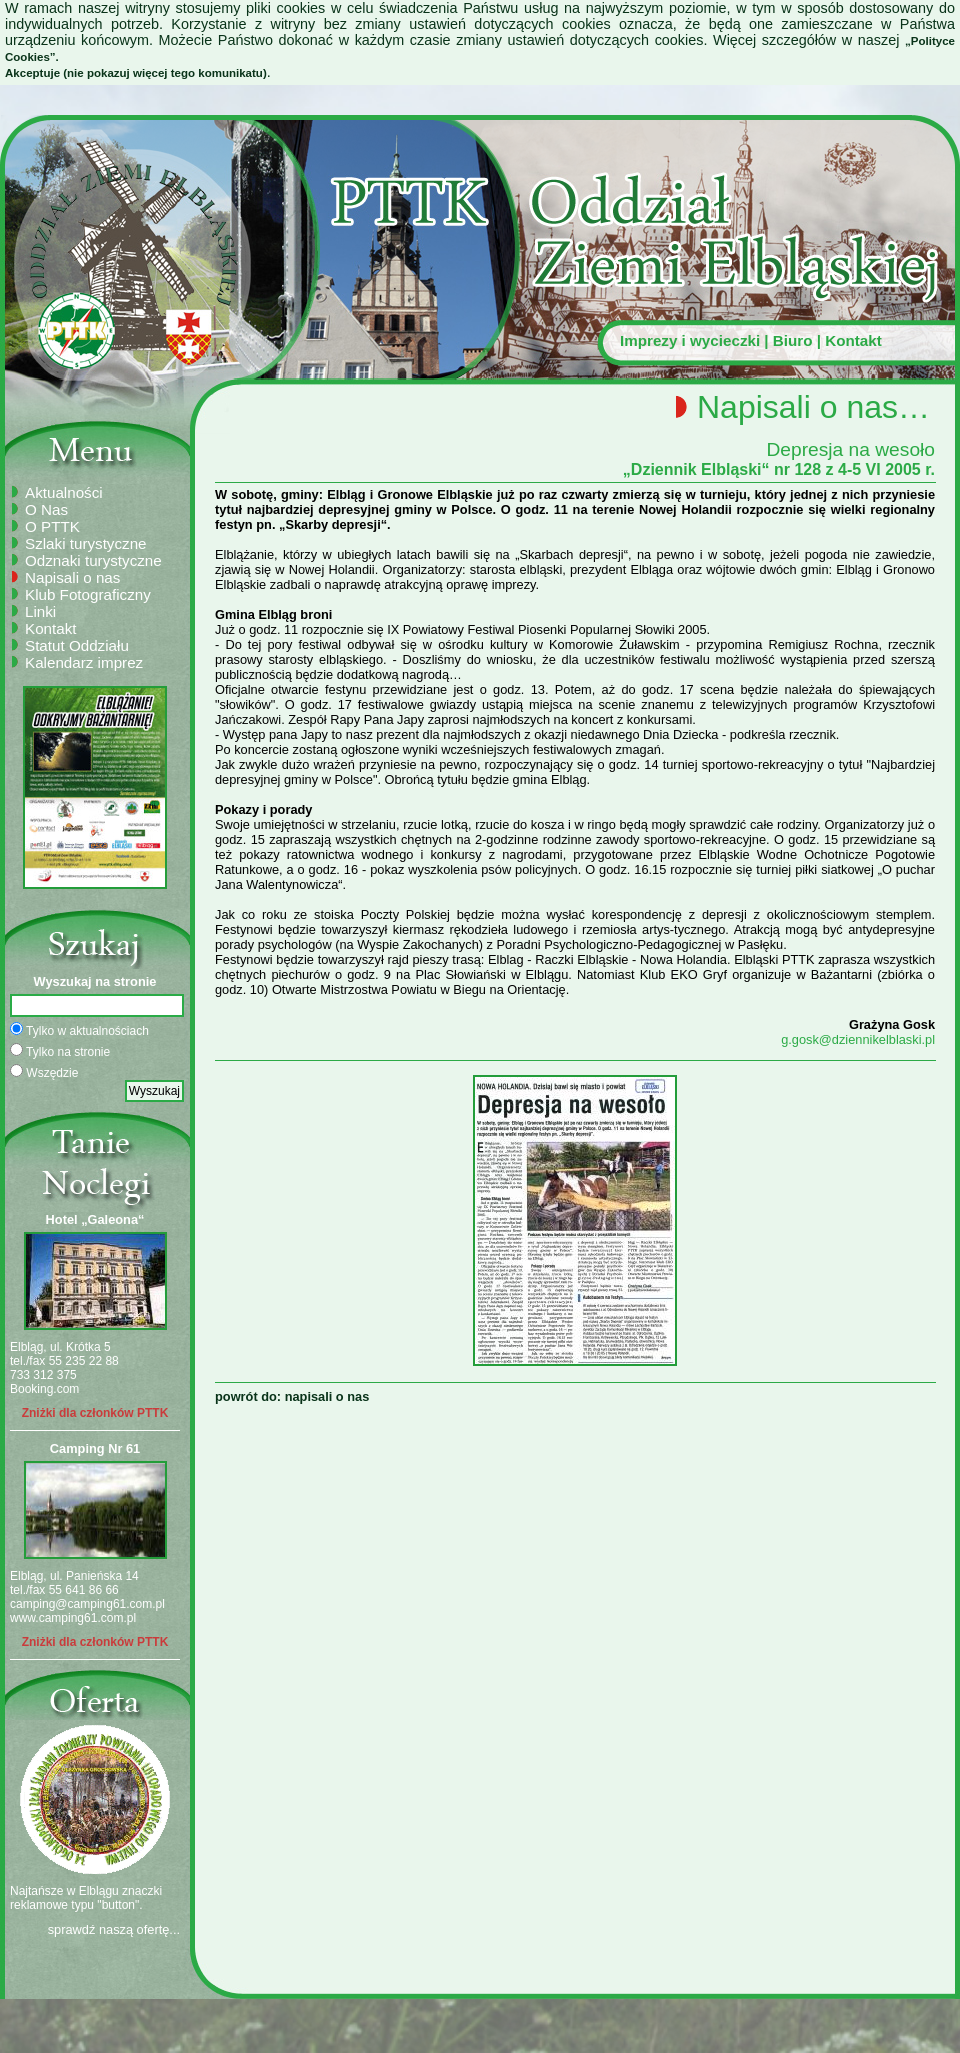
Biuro (793, 340)
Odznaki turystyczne (93, 560)
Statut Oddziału (77, 645)
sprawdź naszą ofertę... (114, 1929)
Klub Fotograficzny (88, 594)
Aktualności (64, 492)
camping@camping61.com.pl (87, 1604)
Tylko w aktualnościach (79, 1030)
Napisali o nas (72, 577)
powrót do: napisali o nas (292, 1396)
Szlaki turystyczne (86, 543)
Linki (40, 611)
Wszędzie (44, 1072)
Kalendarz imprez (84, 662)
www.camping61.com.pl (73, 1618)
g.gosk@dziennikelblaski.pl (858, 1039)
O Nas (46, 509)
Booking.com (44, 1389)
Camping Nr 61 (95, 1448)
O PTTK (52, 526)
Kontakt (853, 340)
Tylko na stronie (60, 1051)
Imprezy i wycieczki (690, 340)
